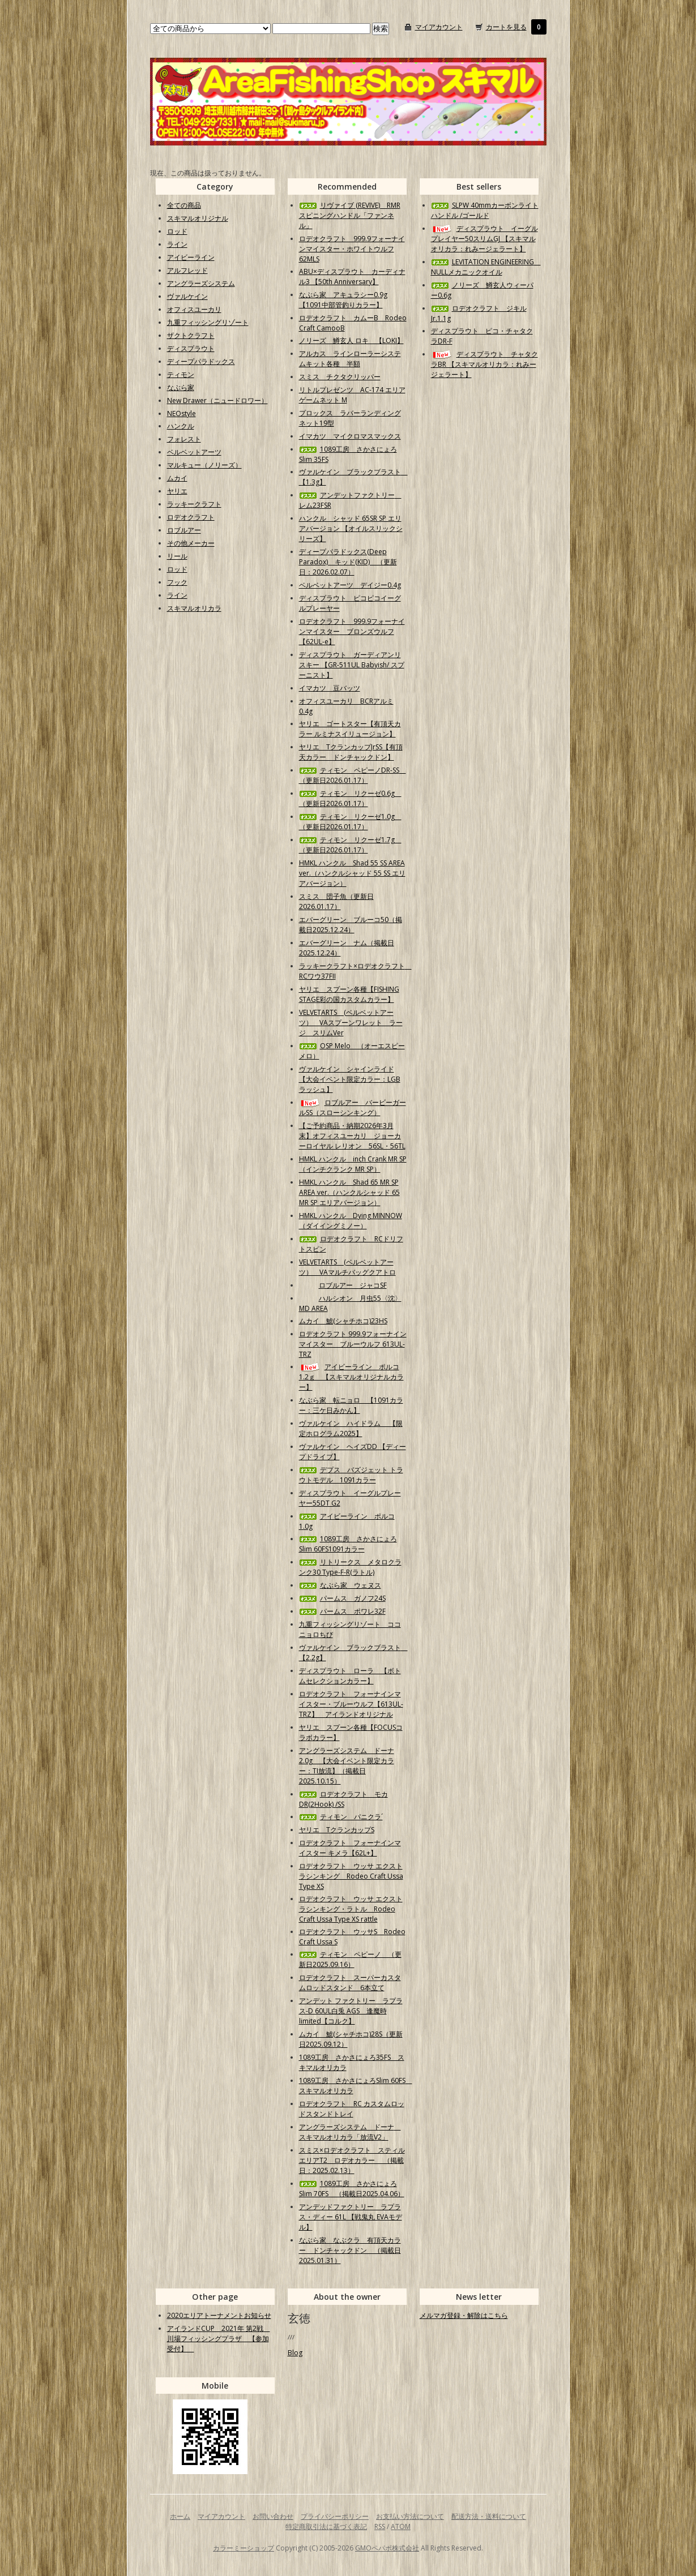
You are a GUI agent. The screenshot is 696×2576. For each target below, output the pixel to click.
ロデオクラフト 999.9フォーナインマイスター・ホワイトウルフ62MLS (352, 249)
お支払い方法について (410, 2516)
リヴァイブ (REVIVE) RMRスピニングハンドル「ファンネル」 (349, 215)
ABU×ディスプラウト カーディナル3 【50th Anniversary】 (352, 276)
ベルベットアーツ (194, 452)
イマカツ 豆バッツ (329, 688)
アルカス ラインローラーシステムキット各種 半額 (350, 358)
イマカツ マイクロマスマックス (350, 436)
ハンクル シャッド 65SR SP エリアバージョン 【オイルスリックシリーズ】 (351, 528)
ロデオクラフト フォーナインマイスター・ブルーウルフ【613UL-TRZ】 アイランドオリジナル (351, 1704)
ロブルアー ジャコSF (343, 1285)
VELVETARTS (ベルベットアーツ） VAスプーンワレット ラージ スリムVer (351, 1023)
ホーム (180, 2516)
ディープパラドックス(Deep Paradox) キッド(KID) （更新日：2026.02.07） (348, 562)
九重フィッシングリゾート (208, 322)
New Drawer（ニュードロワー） (217, 400)
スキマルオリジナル (197, 218)
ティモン (180, 374)
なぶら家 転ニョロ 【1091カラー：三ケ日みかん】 (351, 1405)
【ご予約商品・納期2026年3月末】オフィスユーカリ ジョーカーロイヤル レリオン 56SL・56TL (352, 1136)
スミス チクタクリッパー (340, 377)
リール (177, 556)
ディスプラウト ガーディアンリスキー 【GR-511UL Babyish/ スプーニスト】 (351, 665)
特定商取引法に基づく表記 (326, 2526)
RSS (379, 2526)
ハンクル (180, 426)
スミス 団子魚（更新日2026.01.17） (336, 901)
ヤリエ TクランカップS (336, 1830)
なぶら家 (180, 387)
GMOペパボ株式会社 (387, 2548)
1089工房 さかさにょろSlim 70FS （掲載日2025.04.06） (351, 2188)
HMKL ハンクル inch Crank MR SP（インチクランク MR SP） (353, 1164)
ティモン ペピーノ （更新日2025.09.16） (350, 1959)
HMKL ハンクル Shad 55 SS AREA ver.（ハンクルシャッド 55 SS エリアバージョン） (352, 873)
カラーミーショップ (243, 2548)
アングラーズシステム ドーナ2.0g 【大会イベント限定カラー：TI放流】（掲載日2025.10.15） (346, 1766)
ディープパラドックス (201, 361)
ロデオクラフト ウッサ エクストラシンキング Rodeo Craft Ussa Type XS (351, 1876)
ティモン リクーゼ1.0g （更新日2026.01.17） (350, 821)
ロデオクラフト (191, 517)
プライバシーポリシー (335, 2516)
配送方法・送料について (488, 2516)
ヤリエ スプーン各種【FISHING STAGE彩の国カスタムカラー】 (349, 994)
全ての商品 (184, 205)
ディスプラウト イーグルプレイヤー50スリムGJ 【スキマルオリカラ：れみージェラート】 (484, 239)
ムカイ (177, 478)
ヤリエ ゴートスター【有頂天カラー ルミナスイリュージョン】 (350, 729)
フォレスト (184, 439)
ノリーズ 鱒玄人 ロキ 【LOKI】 (351, 340)
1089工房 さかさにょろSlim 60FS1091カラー (348, 1544)
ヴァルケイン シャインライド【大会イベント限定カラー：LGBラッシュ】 (349, 1079)
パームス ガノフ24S (342, 1598)
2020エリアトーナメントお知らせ (219, 2315)
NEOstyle (181, 413)
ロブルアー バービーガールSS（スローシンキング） (352, 1107)
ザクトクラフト (191, 335)
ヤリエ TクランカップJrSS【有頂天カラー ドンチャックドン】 (351, 752)
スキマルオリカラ (194, 608)
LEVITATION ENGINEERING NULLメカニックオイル (486, 267)
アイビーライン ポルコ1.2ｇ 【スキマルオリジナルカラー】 (351, 1377)
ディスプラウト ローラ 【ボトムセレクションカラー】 (350, 1676)
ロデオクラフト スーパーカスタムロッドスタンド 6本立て (350, 1982)
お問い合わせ (273, 2516)
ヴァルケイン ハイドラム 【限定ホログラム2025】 (351, 1428)
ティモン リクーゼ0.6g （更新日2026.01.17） (350, 798)
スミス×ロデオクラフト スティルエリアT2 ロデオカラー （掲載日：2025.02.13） (352, 2160)
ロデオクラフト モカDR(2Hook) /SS (343, 1799)
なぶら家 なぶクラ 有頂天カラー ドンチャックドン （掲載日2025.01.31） (350, 2250)
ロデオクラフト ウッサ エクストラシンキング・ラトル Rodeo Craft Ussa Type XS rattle (351, 1909)
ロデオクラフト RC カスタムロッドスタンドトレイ (351, 2109)
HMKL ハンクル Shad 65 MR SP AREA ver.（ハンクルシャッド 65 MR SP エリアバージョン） (349, 1192)
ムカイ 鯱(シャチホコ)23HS (343, 1321)
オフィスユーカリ (194, 309)
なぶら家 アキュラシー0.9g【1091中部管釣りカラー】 (343, 300)
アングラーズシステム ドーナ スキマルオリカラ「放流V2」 (350, 2132)
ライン (177, 244)
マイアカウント (439, 27)
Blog (295, 2353)
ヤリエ (177, 491)
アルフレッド (187, 270)
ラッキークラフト (194, 504)
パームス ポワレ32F (342, 1611)
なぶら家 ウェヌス (340, 1585)
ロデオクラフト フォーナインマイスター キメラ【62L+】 (350, 1848)
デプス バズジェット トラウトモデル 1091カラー (351, 1475)
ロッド (177, 231)
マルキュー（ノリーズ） (204, 465)
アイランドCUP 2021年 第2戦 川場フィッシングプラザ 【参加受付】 (218, 2339)
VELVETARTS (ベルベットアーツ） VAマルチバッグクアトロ (347, 1267)
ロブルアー (184, 530)
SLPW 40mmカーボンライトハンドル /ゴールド (485, 210)
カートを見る (506, 27)
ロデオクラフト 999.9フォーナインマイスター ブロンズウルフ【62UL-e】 (352, 631)
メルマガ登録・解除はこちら (464, 2315)
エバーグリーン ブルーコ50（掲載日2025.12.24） (350, 925)
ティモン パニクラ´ (341, 1816)
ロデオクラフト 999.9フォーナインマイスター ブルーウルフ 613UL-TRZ (353, 1344)
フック (177, 582)
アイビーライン (191, 257)
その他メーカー (191, 543)
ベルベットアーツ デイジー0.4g (350, 585)
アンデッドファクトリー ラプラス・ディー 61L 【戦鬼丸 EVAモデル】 (350, 2217)
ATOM (401, 2526)
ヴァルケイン (187, 296)
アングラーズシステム (201, 283)
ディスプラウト (191, 348)
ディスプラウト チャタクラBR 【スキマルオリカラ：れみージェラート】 (484, 364)
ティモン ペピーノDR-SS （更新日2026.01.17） (352, 775)
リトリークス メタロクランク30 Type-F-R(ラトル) (350, 1567)
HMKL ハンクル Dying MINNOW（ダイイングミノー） (350, 1221)
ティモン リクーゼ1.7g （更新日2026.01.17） (350, 845)
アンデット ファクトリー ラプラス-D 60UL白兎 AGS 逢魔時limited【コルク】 (351, 2011)
